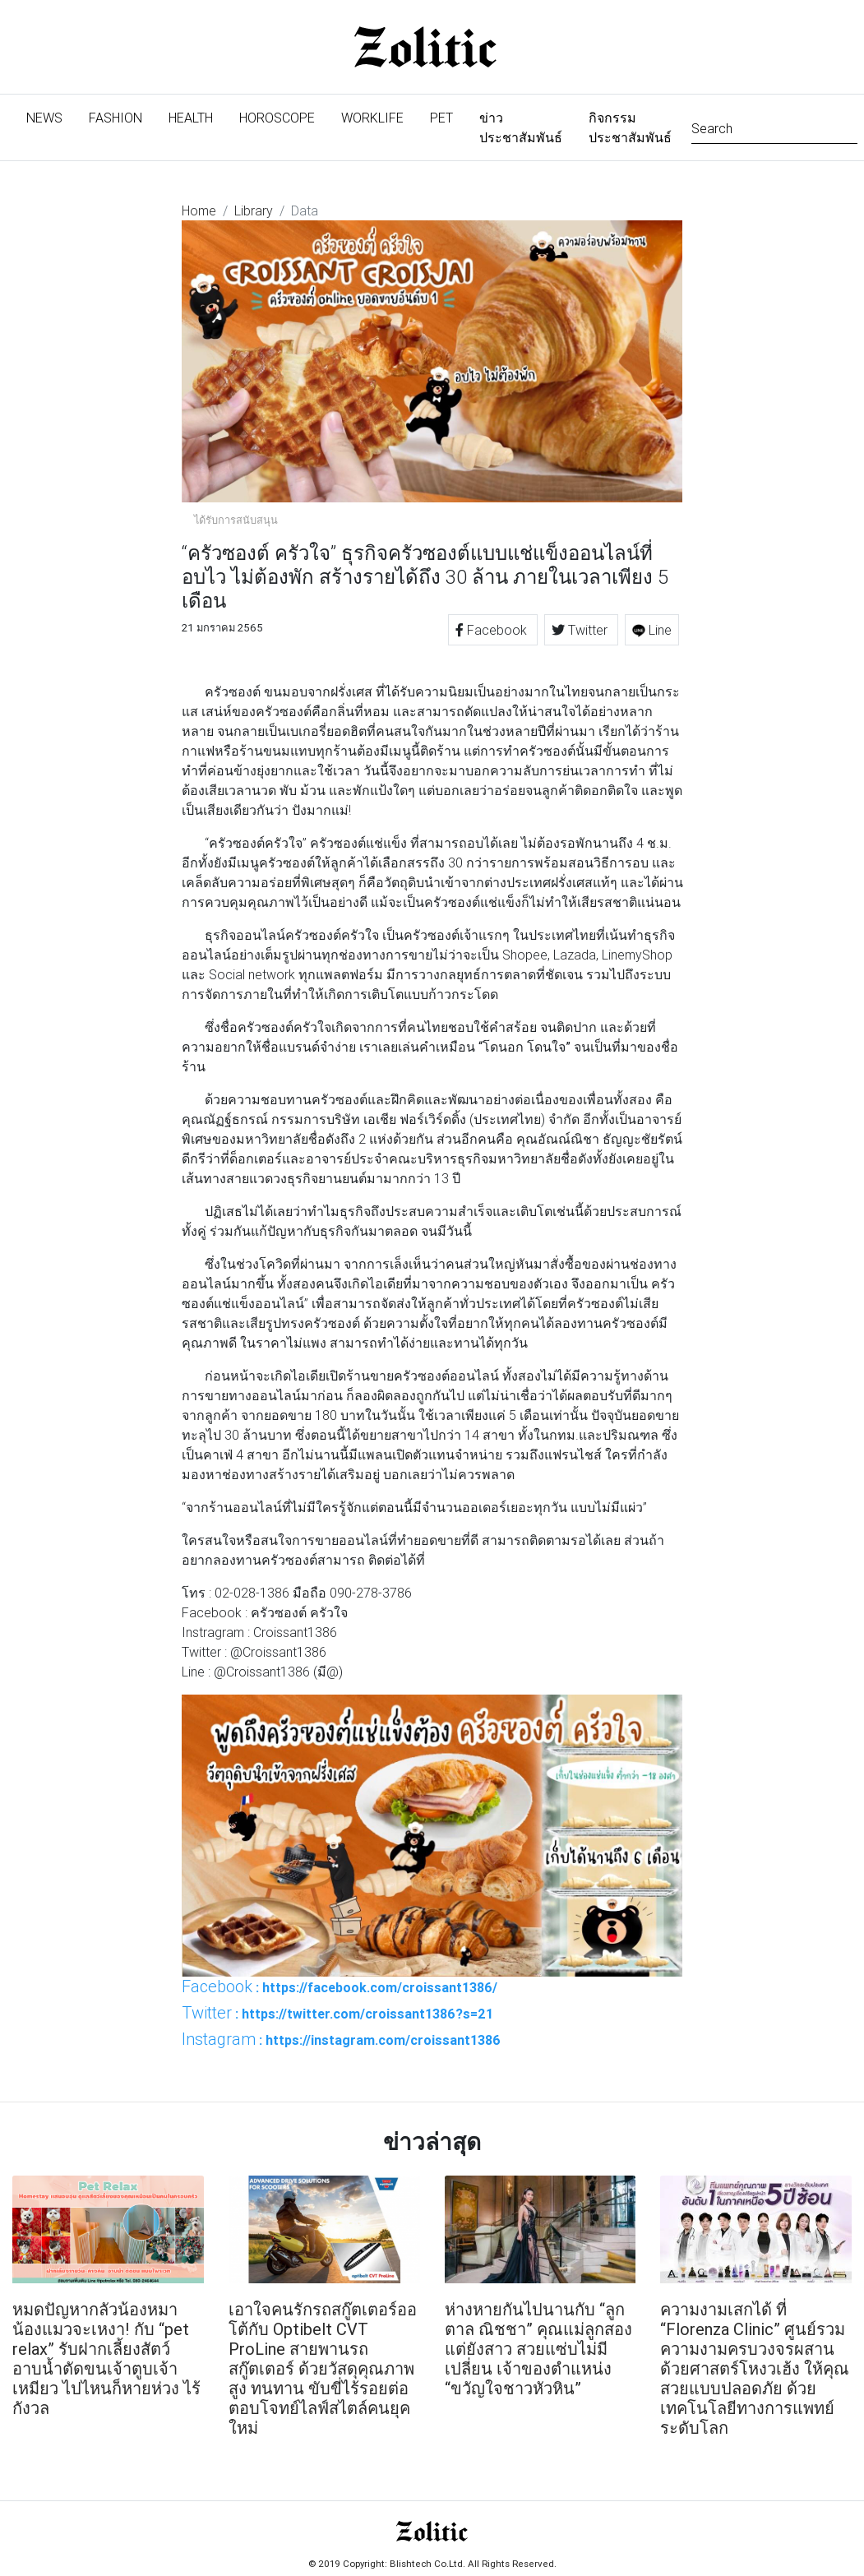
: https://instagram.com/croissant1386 (341, 2039)
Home (199, 210)
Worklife (372, 117)
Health (191, 117)
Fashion (115, 117)
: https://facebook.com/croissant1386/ (339, 1986)
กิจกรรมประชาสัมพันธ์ (630, 127)
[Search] (774, 127)
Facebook (492, 630)
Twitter (581, 630)
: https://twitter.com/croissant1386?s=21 (337, 2013)
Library (253, 210)
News (51, 116)
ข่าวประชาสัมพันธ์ (520, 127)
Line (652, 630)
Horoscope (277, 117)
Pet (441, 117)
